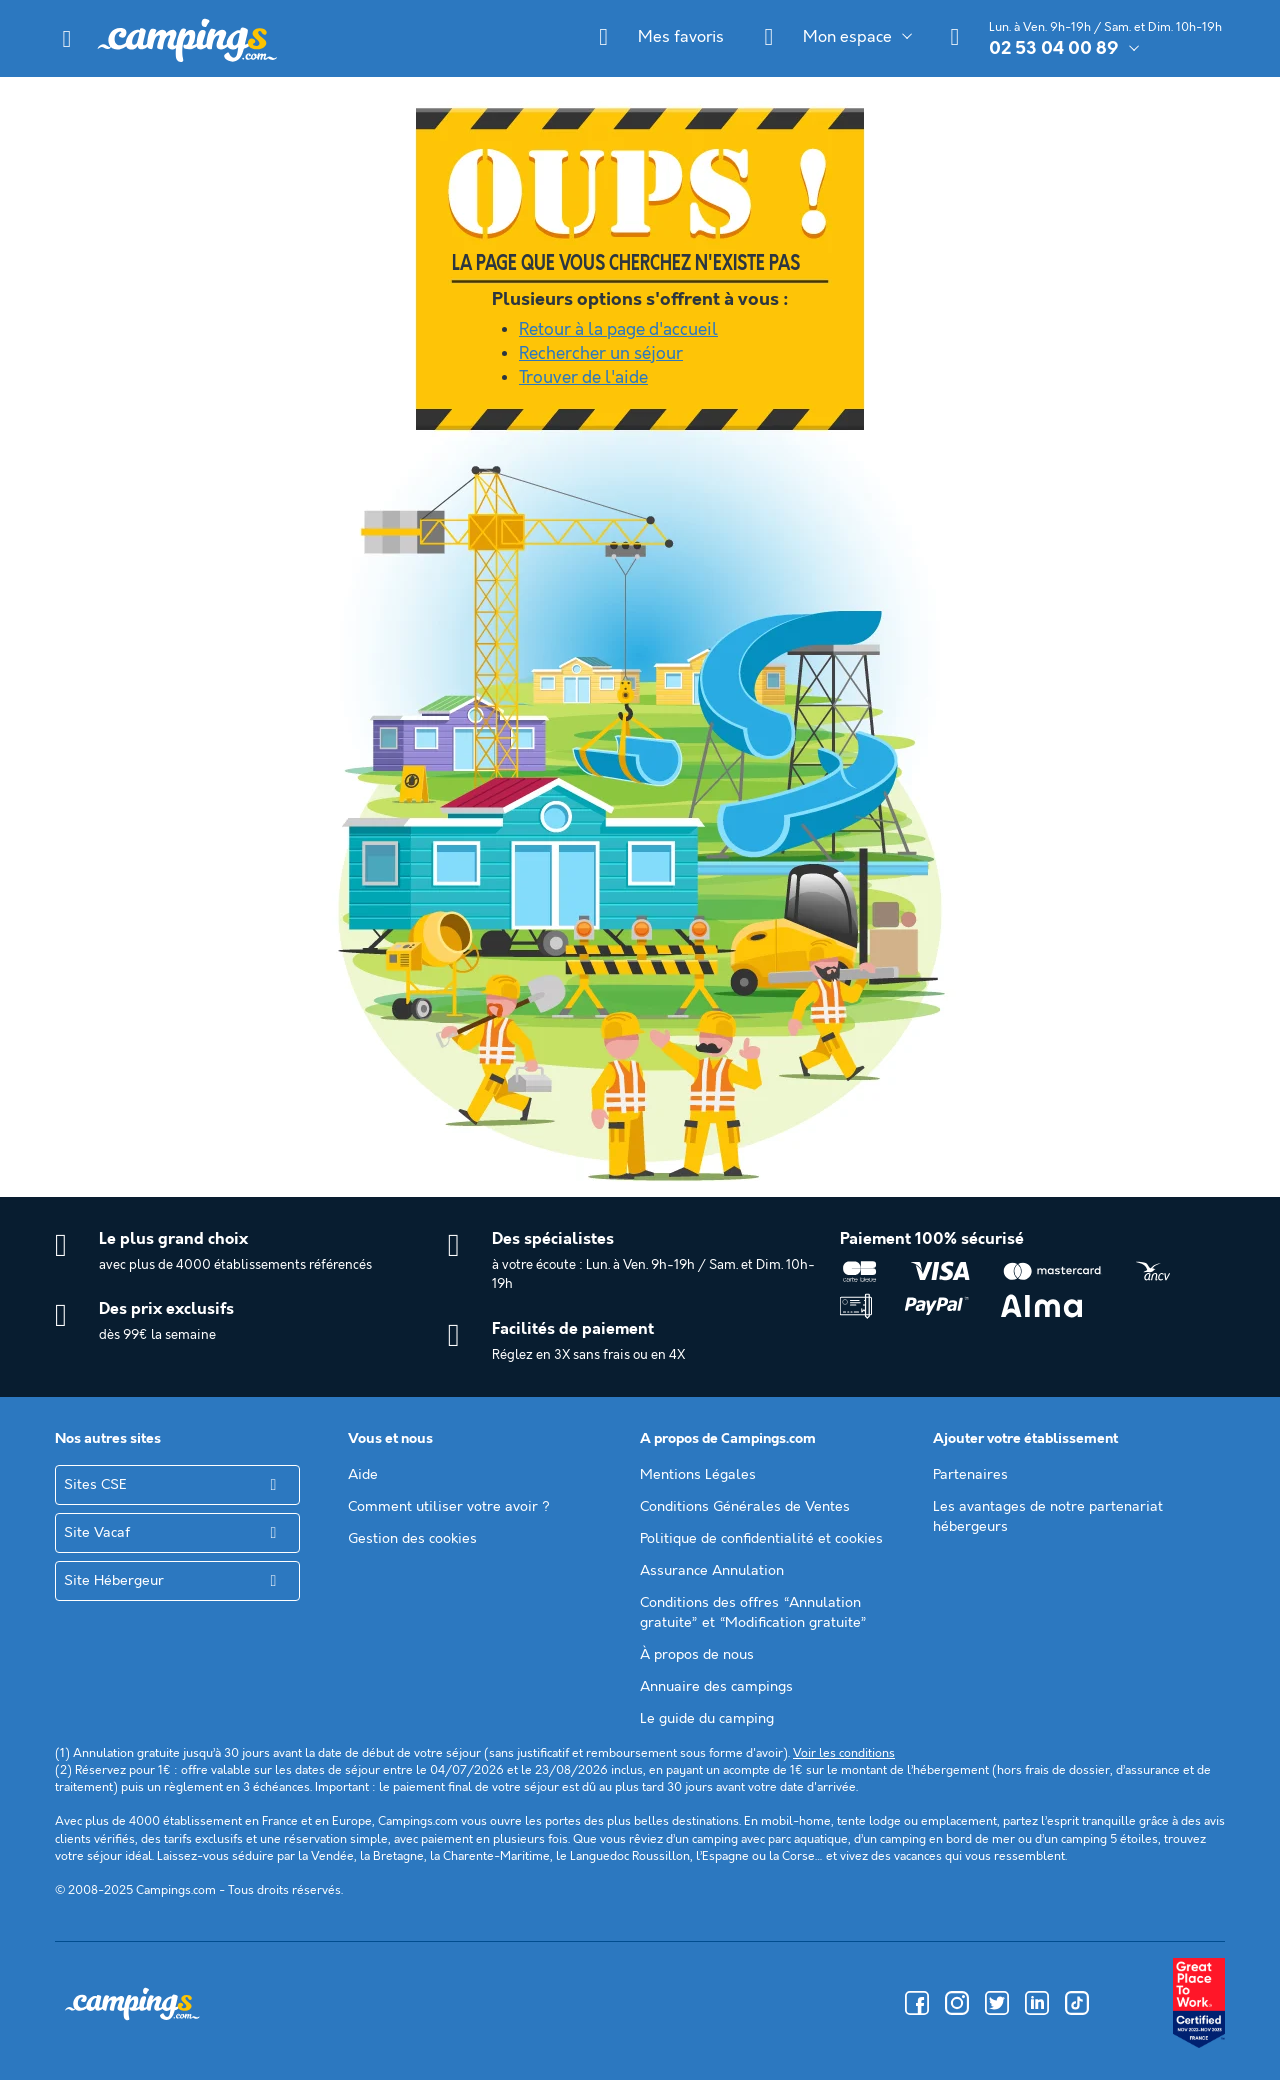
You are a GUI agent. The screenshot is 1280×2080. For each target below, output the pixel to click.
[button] (67, 39)
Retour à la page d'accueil (618, 330)
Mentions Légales (698, 1475)
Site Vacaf (97, 1533)
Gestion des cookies (412, 1539)
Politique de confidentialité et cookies (761, 1539)
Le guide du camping (707, 1719)
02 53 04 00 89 (1054, 49)
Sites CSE (95, 1485)
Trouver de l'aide (583, 378)
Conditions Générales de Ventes (745, 1507)
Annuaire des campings (716, 1687)
